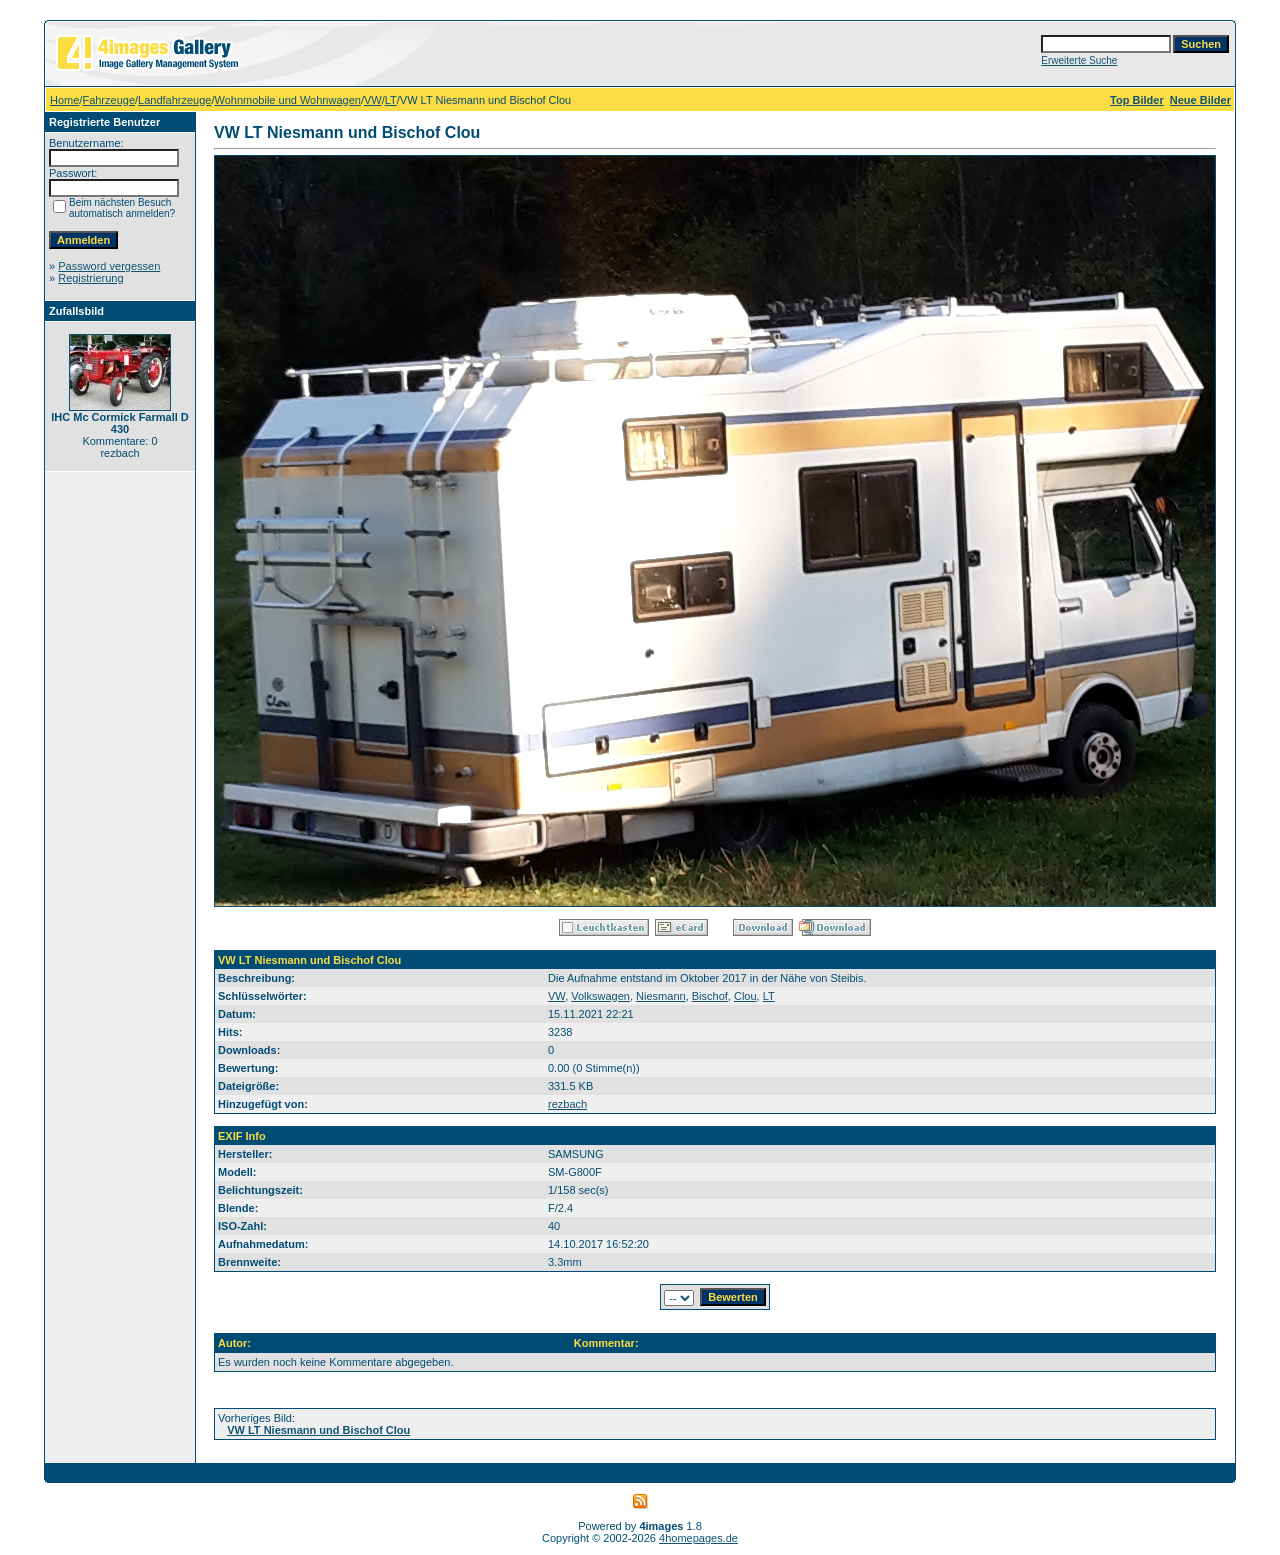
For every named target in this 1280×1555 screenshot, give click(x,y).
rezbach (567, 1104)
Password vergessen (109, 266)
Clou (745, 996)
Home (64, 100)
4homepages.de (698, 1538)
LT (391, 100)
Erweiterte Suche (1079, 60)
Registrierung (90, 278)
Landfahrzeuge (174, 100)
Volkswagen (600, 996)
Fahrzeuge (108, 100)
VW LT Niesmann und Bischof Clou (318, 1430)
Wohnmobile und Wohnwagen (288, 100)
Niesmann (661, 996)
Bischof (710, 996)
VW (373, 100)
